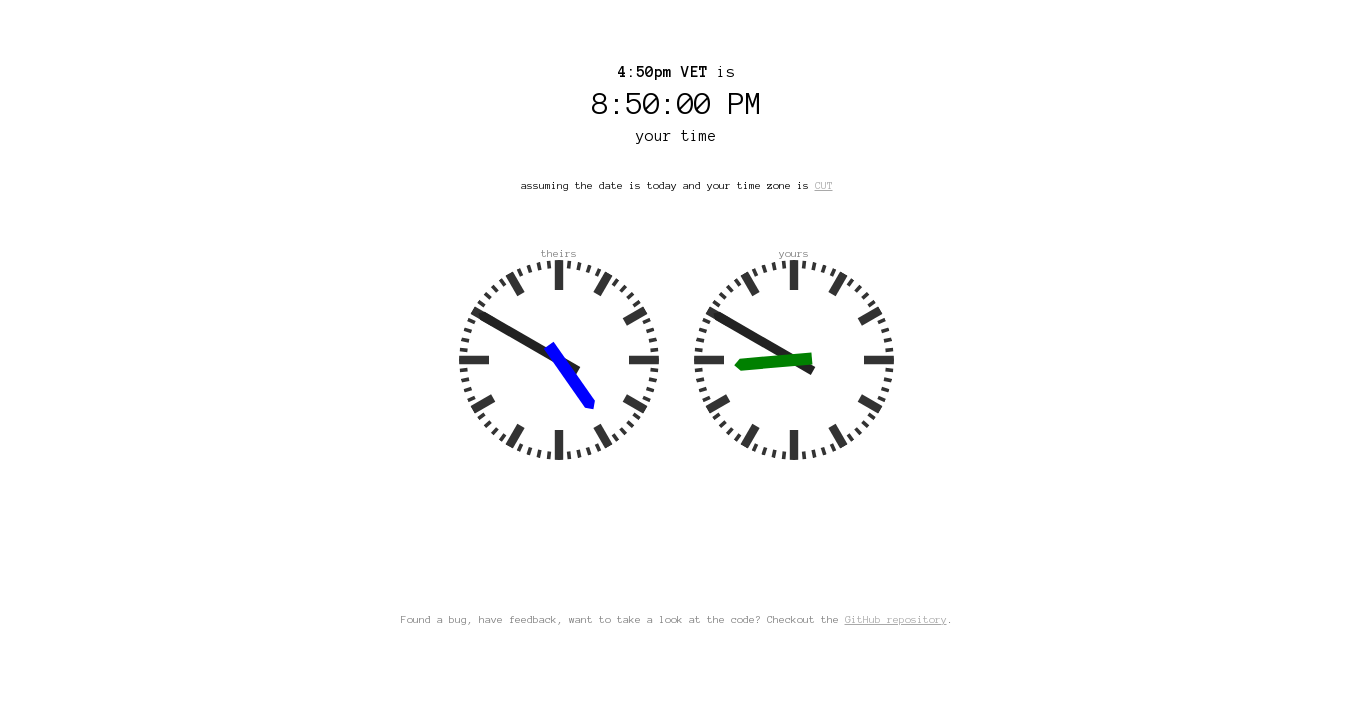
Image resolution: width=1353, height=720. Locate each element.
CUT (824, 185)
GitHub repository (896, 619)
